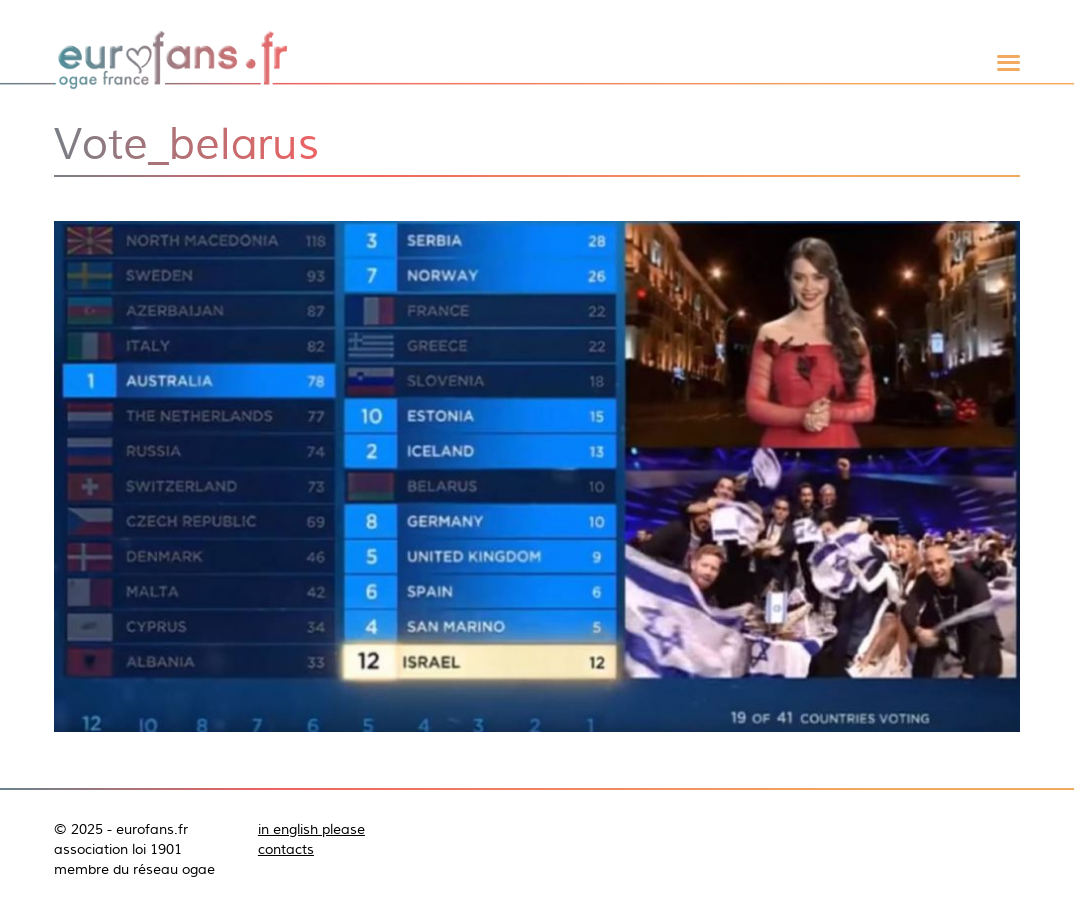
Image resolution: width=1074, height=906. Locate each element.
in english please (311, 829)
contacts (286, 849)
